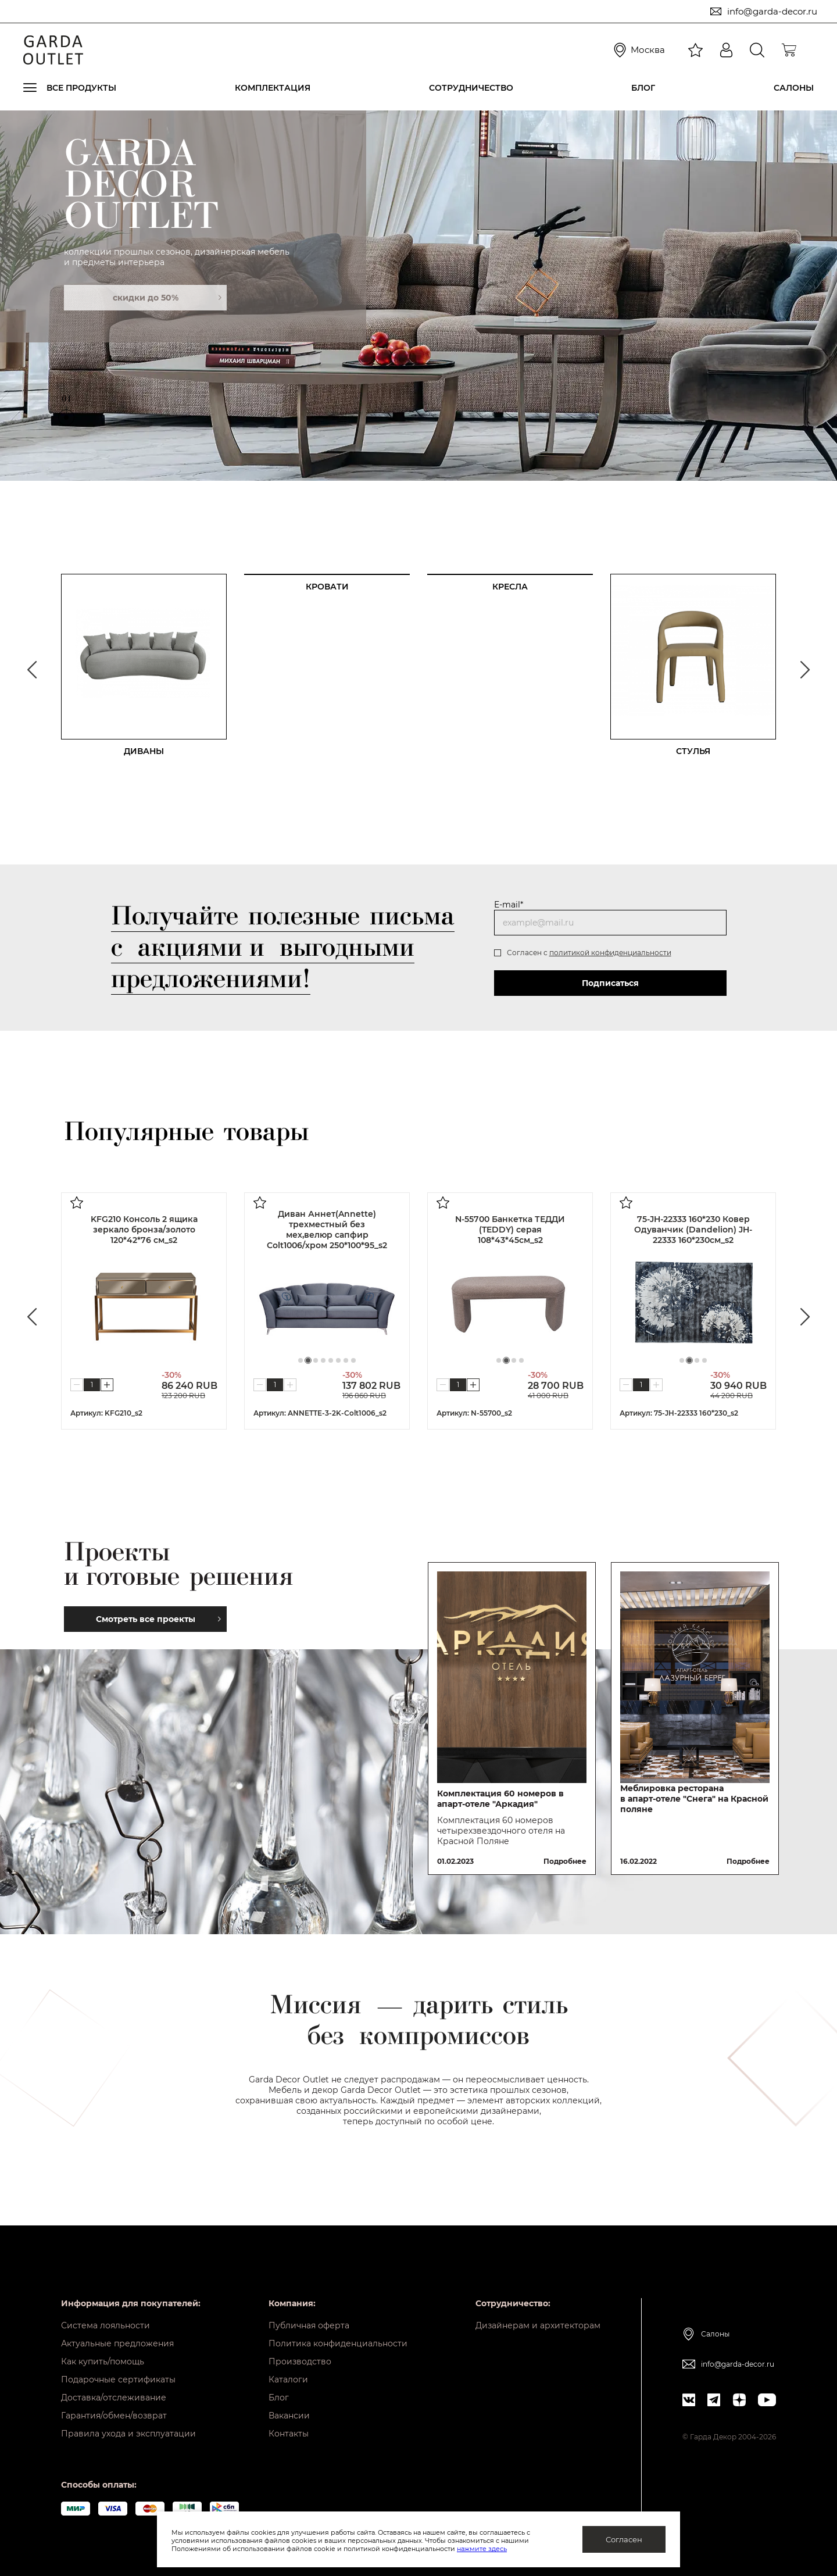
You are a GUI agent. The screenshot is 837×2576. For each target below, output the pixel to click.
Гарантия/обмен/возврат (114, 2415)
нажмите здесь (482, 2549)
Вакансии (289, 2415)
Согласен (624, 2539)
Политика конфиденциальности (338, 2343)
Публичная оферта (309, 2325)
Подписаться (610, 983)
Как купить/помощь (102, 2361)
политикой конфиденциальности (610, 952)
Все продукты (81, 88)
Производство (300, 2361)
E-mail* (508, 904)
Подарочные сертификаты (118, 2379)
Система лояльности (105, 2325)
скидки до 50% (167, 297)
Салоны (794, 88)
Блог (643, 88)
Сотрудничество (471, 88)
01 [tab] (66, 401)
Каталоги (288, 2379)
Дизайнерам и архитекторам (537, 2325)
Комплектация (272, 88)
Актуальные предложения (117, 2343)
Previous (32, 669)
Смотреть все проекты (158, 1619)
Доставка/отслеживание (113, 2397)
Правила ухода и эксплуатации (128, 2433)
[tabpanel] (418, 295)
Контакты (289, 2433)
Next (805, 669)
